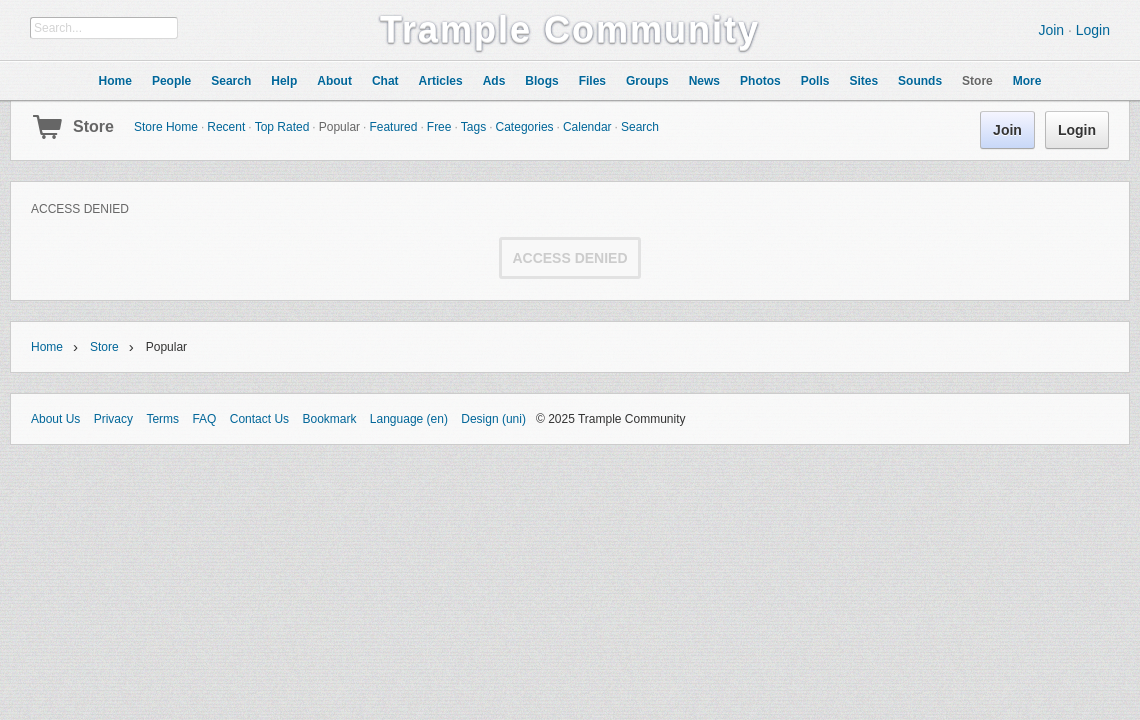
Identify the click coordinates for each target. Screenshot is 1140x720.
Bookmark (329, 419)
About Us (55, 419)
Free (439, 127)
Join (1051, 30)
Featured (393, 127)
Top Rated (282, 127)
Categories (525, 127)
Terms (162, 419)
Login (1093, 30)
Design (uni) (493, 419)
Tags (473, 127)
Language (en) (409, 419)
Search (640, 127)
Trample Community (570, 29)
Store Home (166, 127)
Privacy (113, 419)
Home (47, 347)
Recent (226, 127)
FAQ (204, 419)
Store (93, 126)
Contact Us (259, 419)
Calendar (587, 127)
